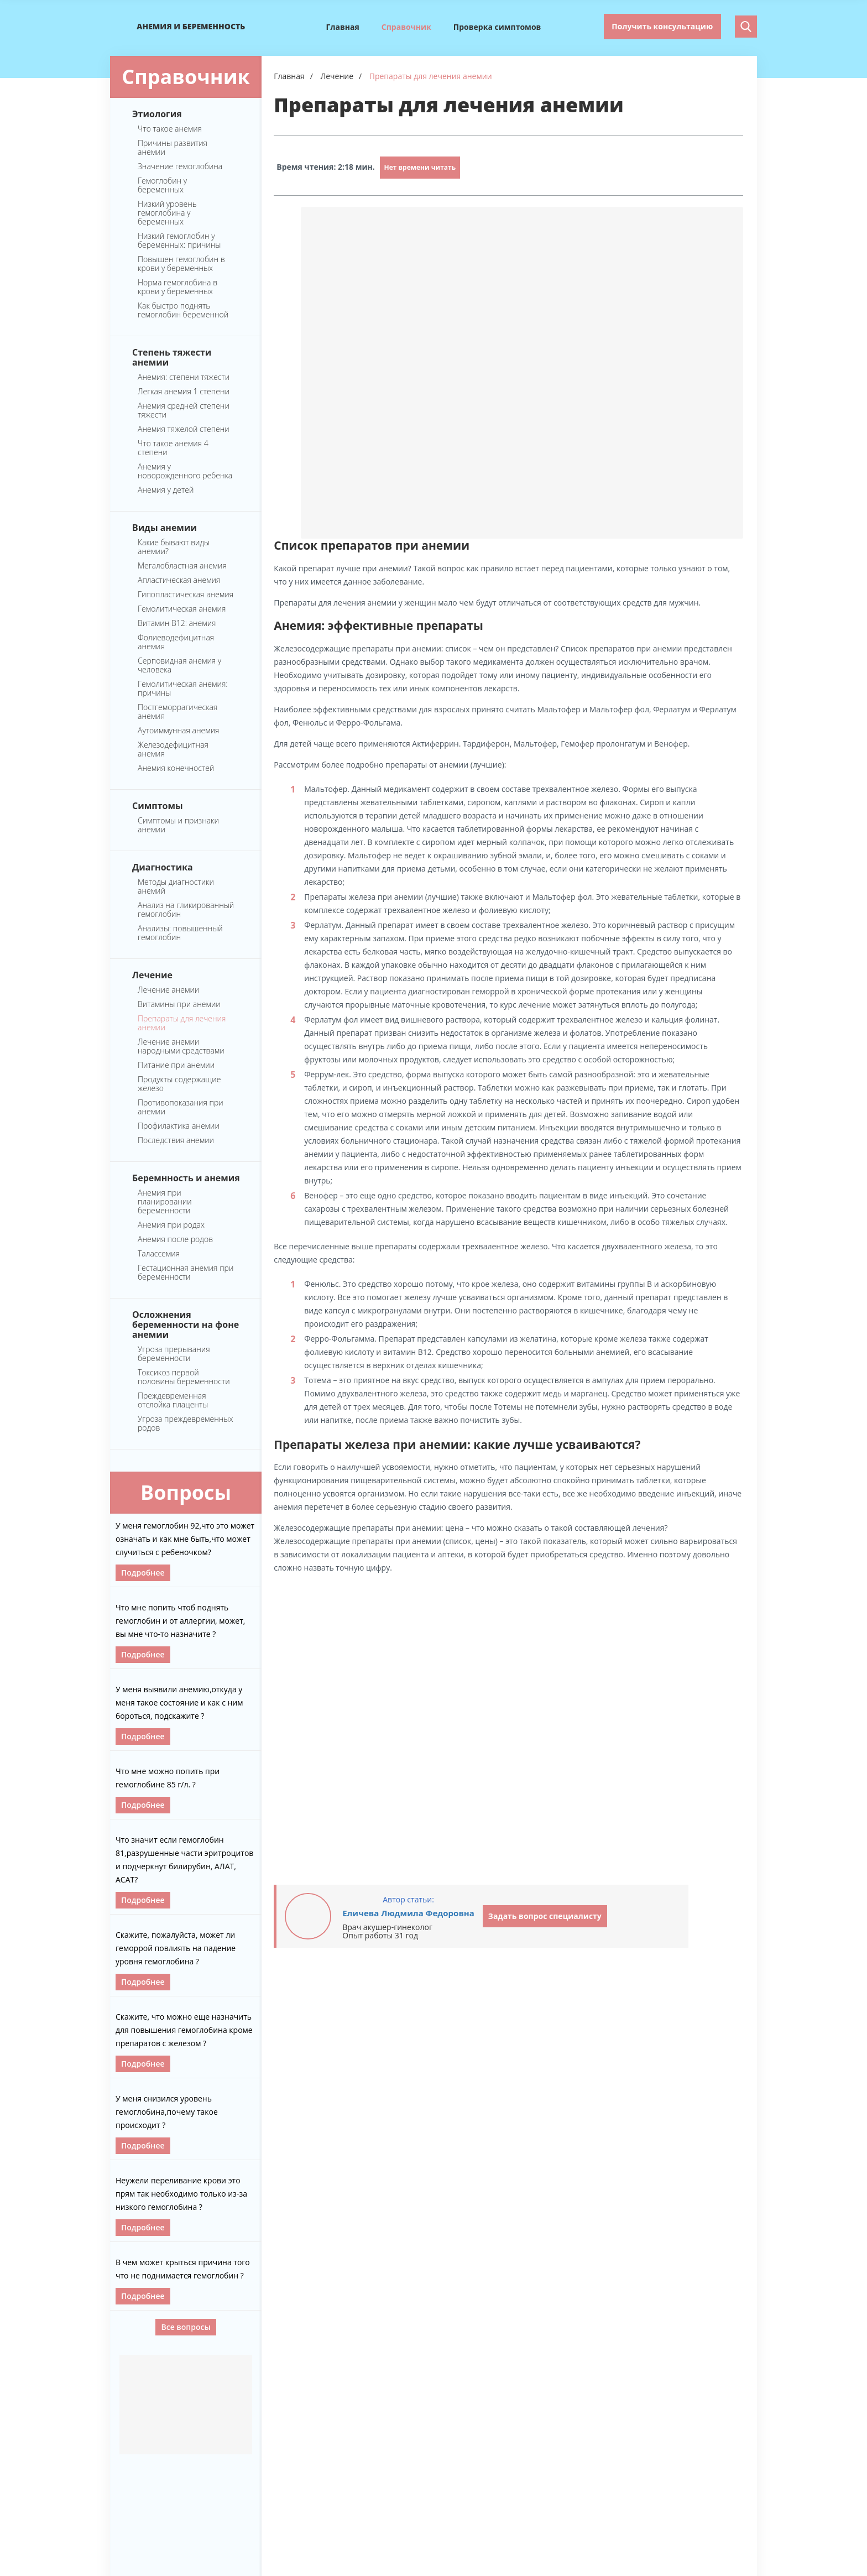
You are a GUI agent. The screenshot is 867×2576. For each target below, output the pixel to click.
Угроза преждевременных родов (185, 1423)
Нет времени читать (420, 167)
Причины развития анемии (172, 148)
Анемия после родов (175, 1239)
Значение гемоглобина (180, 166)
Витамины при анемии (179, 1004)
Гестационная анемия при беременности (185, 1272)
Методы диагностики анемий (176, 886)
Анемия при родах (171, 1225)
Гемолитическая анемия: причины (183, 688)
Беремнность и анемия (186, 1177)
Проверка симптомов (497, 27)
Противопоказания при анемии (180, 1107)
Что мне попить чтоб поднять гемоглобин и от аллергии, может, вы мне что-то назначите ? (180, 1620)
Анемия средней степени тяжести (183, 410)
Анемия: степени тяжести (183, 377)
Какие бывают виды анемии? (174, 547)
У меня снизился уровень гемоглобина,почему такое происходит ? (167, 2111)
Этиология (157, 113)
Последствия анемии (176, 1140)
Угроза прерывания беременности (174, 1354)
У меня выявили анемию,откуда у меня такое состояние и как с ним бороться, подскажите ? (179, 1702)
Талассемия (159, 1253)
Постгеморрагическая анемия (177, 712)
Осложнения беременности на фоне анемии (185, 1323)
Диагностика (162, 866)
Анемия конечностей (176, 768)
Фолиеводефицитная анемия (176, 642)
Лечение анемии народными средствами (181, 1046)
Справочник (406, 27)
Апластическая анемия (179, 580)
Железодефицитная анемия (173, 749)
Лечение (152, 974)
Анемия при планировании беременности (165, 1201)
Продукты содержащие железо (179, 1084)
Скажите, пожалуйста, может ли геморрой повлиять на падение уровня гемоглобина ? (176, 1948)
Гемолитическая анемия (182, 608)
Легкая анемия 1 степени (183, 391)
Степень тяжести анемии (171, 356)
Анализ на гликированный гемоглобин (186, 910)
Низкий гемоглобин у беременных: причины (179, 240)
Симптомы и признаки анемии (178, 825)
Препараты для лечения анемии (182, 1023)
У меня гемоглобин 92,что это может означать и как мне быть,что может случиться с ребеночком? (185, 1538)
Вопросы (185, 1492)
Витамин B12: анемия (177, 623)
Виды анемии (164, 527)
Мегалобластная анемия (182, 565)
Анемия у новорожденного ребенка (185, 471)
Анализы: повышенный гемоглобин (180, 933)
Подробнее (143, 1572)
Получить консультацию (662, 26)
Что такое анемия (170, 128)
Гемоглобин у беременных (162, 185)
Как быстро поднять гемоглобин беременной (183, 310)
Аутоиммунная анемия (179, 730)
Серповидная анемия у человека (179, 665)
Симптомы (157, 805)
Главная (342, 27)
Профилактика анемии (179, 1126)
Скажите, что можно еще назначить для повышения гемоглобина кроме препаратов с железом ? (184, 2029)
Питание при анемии (176, 1065)
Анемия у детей (166, 490)
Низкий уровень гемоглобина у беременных (167, 213)
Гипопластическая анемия (185, 594)
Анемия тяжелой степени (183, 429)
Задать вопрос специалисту (545, 1916)
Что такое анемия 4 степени (173, 448)
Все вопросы (185, 2327)
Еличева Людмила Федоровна (408, 1912)
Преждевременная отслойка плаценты (173, 1400)
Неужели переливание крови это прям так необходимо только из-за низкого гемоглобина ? (181, 2193)
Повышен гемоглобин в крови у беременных (181, 264)
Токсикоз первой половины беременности (184, 1377)
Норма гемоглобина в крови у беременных (177, 287)
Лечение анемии (168, 989)
